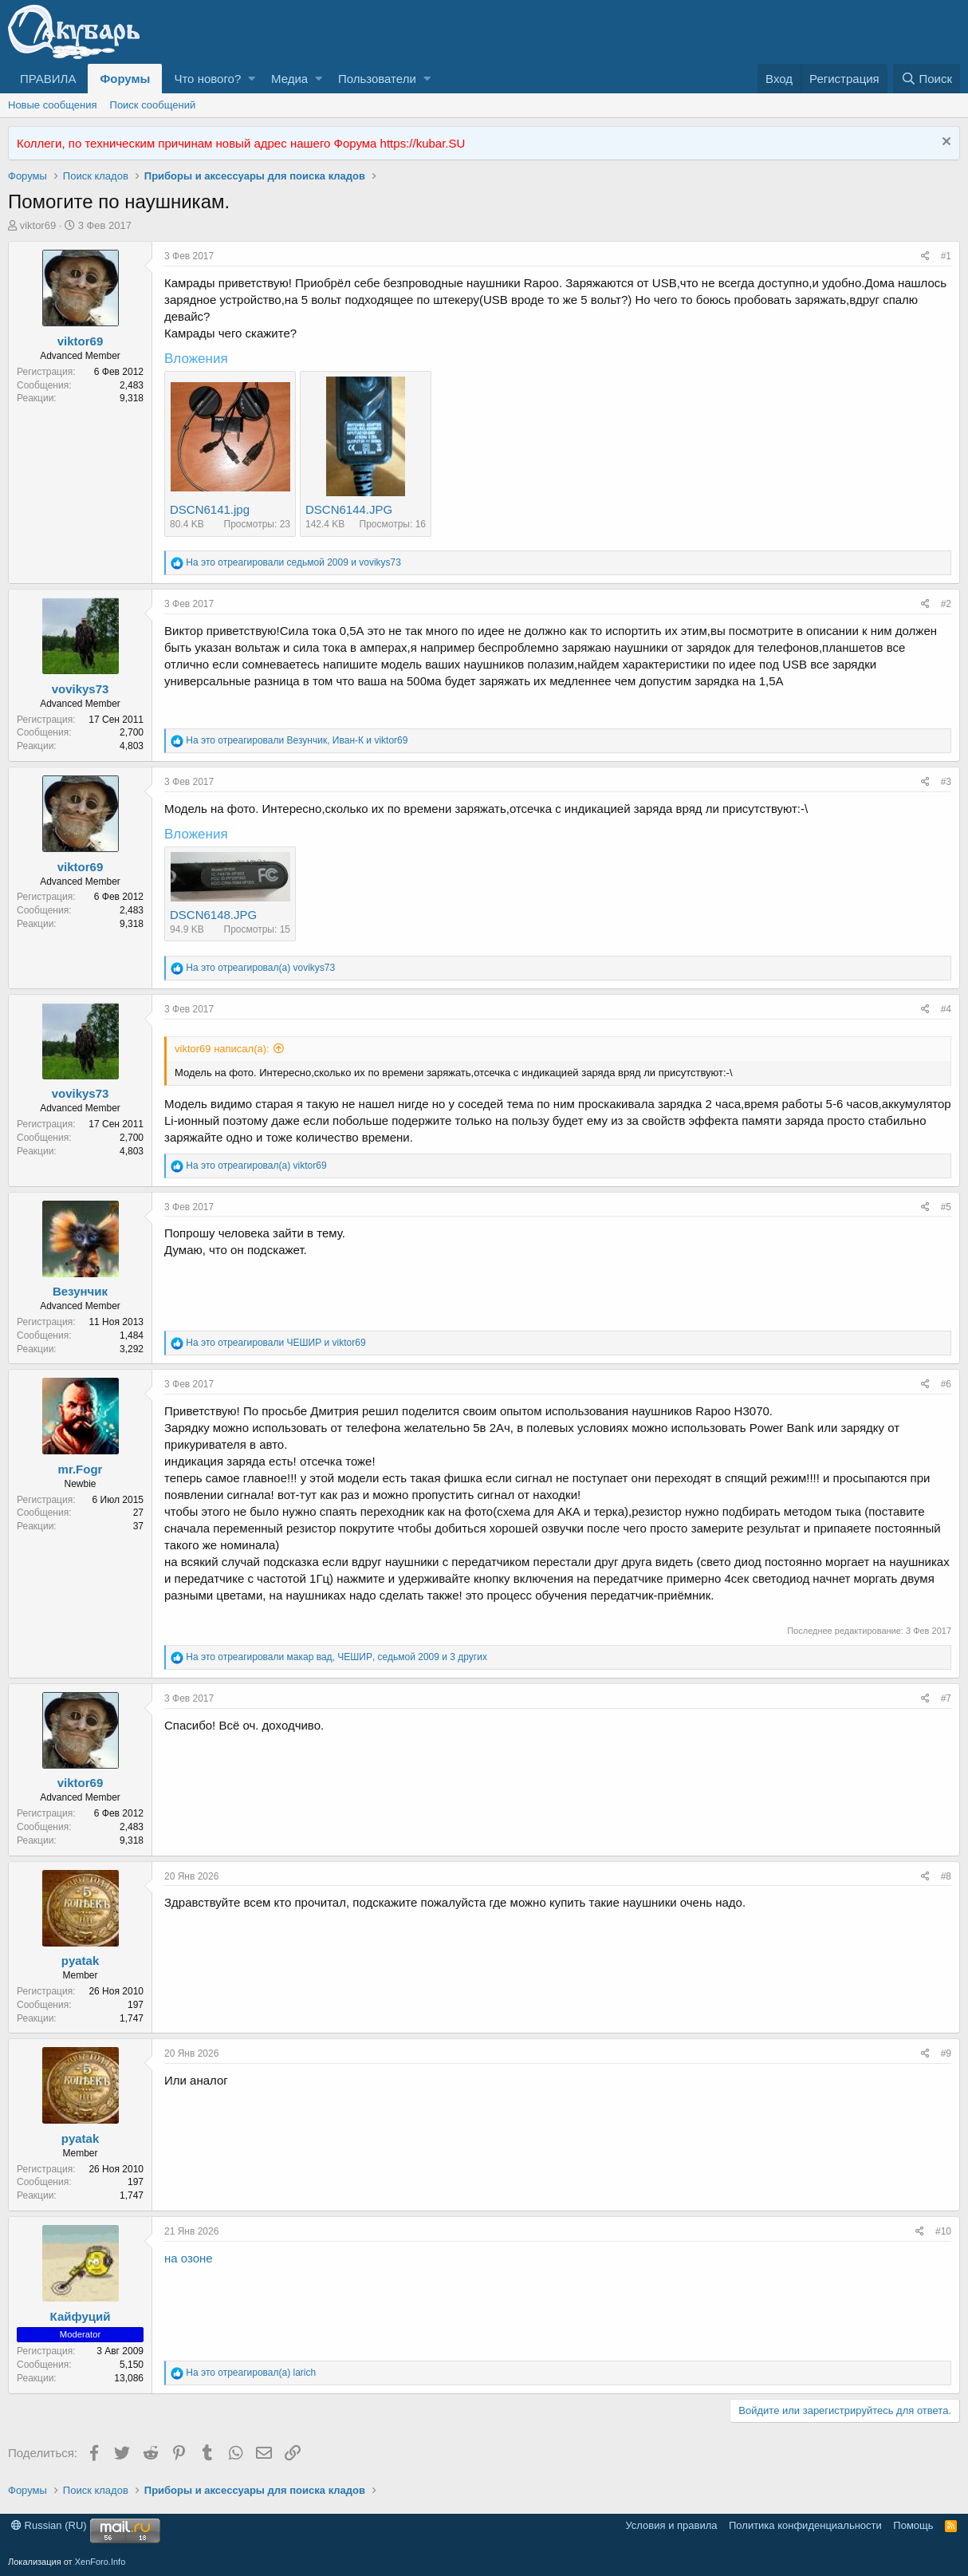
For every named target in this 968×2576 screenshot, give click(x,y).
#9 (946, 2053)
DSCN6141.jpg (210, 509)
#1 (946, 256)
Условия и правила (671, 2525)
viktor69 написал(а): (222, 1049)
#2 (946, 603)
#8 (946, 1876)
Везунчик (80, 1291)
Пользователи (377, 78)
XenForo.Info (100, 2561)
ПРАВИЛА (48, 78)
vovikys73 (80, 689)
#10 (943, 2231)
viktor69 (38, 225)
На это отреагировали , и (296, 740)
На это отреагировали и (293, 562)
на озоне (188, 2258)
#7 (946, 1698)
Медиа (289, 78)
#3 (946, 781)
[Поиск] (926, 78)
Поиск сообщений (153, 105)
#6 (946, 1384)
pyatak (80, 1960)
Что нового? (207, 78)
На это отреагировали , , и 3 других (336, 1657)
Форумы (125, 78)
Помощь (913, 2525)
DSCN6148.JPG (213, 914)
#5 (946, 1207)
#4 (946, 1009)
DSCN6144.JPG (348, 509)
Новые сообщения (52, 105)
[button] (251, 78)
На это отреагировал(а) (260, 967)
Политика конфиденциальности (805, 2525)
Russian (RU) (49, 2525)
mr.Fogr (80, 1469)
